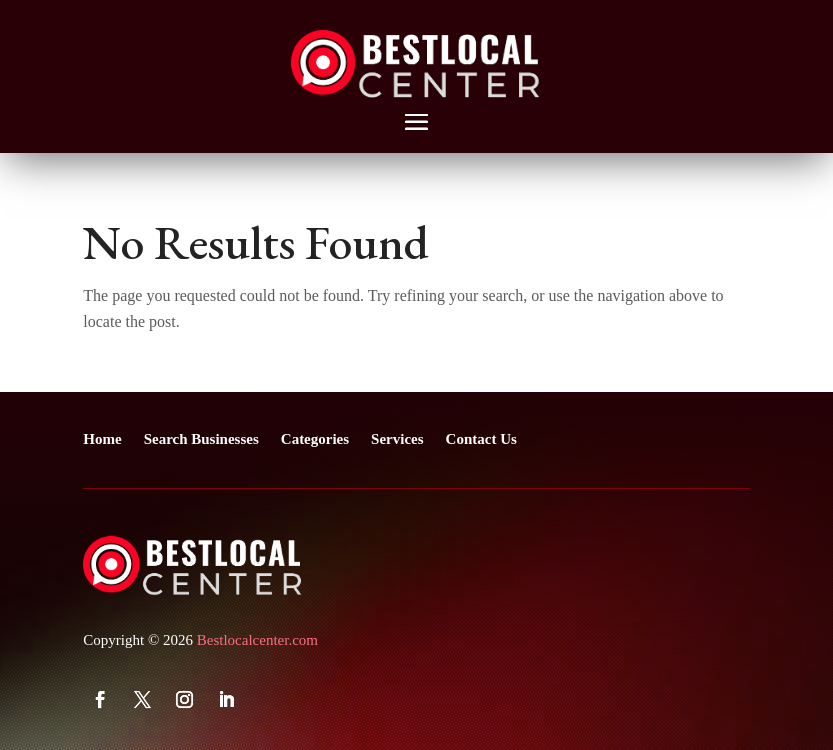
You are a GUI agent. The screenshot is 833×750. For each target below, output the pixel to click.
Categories (315, 439)
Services (397, 439)
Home (102, 439)
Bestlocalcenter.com (257, 640)
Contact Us (481, 439)
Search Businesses (201, 439)
